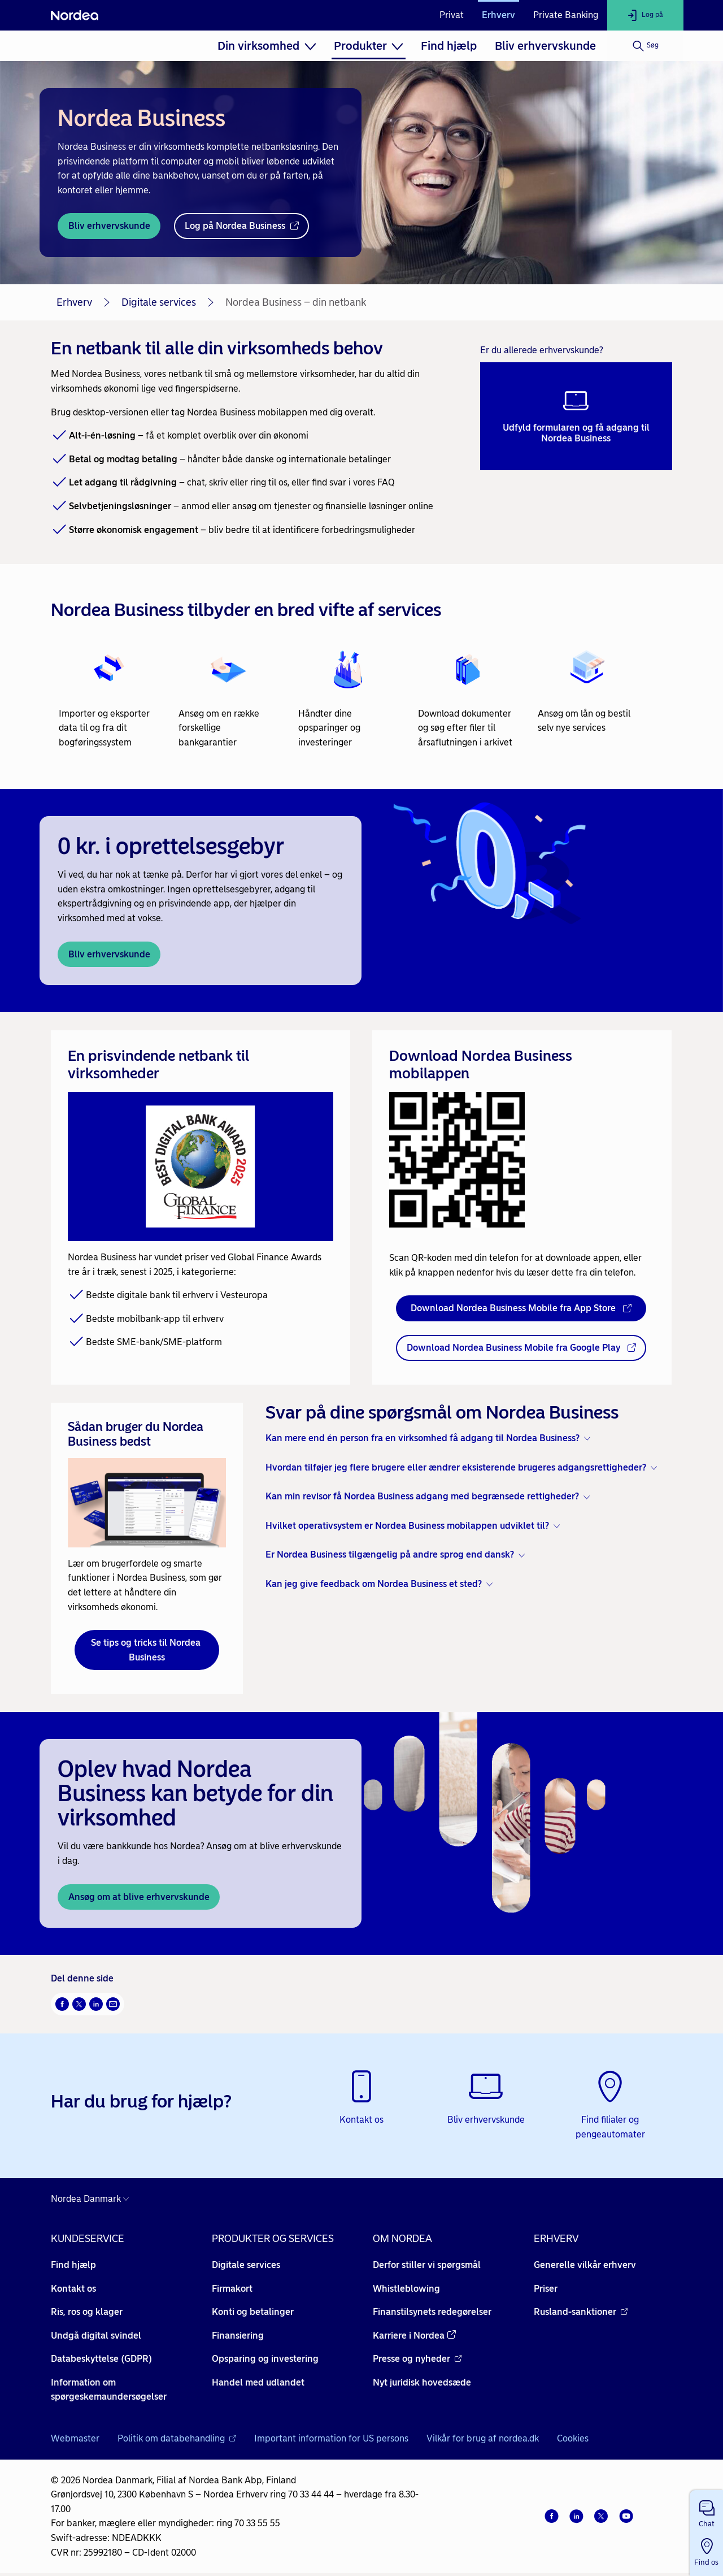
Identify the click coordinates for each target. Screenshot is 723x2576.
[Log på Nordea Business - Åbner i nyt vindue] (241, 226)
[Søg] (645, 46)
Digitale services (158, 302)
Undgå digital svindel (96, 2335)
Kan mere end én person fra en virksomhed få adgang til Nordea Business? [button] (422, 1438)
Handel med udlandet (258, 2382)
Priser (546, 2288)
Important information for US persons (331, 2438)
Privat (451, 15)
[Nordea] (74, 15)
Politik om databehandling (176, 2438)
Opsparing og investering (265, 2358)
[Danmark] (92, 2199)
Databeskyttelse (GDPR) (101, 2358)
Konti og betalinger (253, 2311)
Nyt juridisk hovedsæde (422, 2382)
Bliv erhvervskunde (545, 46)
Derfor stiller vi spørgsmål (427, 2265)
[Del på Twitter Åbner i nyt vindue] (79, 2004)
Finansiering (238, 2335)
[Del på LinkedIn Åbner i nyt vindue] (96, 2004)
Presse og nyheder (417, 2358)
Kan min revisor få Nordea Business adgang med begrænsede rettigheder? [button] (422, 1496)
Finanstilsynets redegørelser (432, 2311)
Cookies (573, 2438)
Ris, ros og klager (87, 2311)
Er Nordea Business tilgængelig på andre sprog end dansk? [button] (389, 1554)
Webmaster (75, 2438)
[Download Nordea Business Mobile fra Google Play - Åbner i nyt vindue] (521, 1348)
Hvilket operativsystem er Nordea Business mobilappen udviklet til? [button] (407, 1525)
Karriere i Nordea (414, 2335)
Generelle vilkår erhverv (585, 2265)
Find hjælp (449, 46)
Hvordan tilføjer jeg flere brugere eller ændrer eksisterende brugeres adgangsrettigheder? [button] (455, 1467)
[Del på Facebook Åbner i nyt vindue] (62, 2004)
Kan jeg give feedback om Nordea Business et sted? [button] (373, 1583)
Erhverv (498, 15)
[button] (706, 2511)
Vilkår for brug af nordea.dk (482, 2438)
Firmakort (232, 2288)
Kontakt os (73, 2288)
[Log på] (645, 15)
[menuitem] (266, 46)
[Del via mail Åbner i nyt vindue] (113, 2004)
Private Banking (565, 15)
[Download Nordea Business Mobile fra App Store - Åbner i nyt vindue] (521, 1308)
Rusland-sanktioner (581, 2311)
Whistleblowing (406, 2288)
